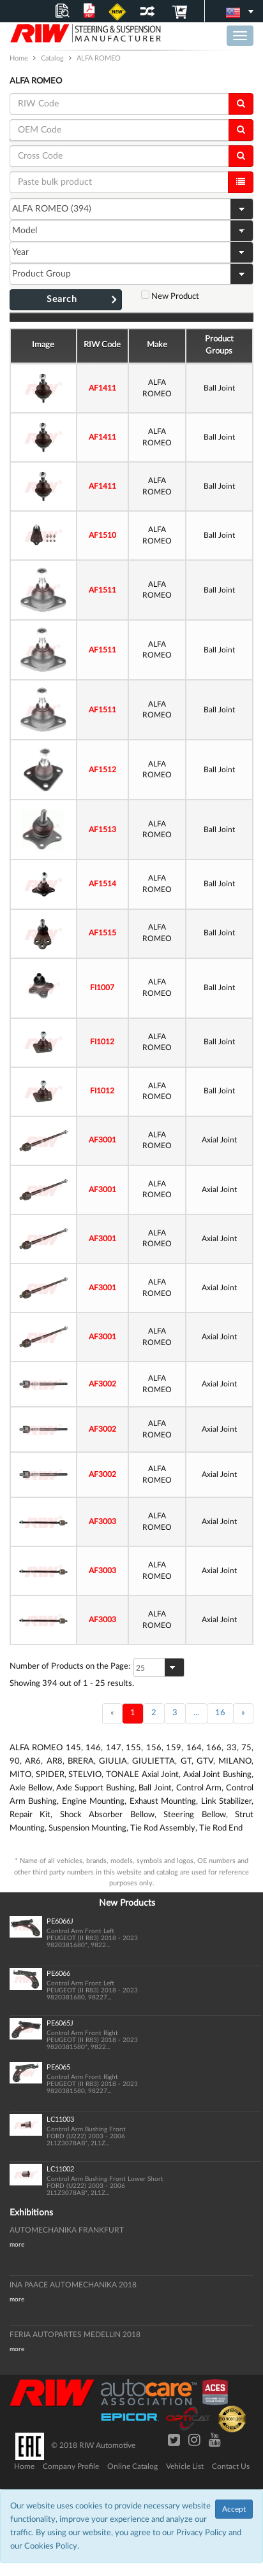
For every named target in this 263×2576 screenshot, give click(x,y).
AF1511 (102, 590)
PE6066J (60, 1921)
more (17, 2244)
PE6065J (60, 2023)
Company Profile (71, 2466)
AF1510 (102, 535)
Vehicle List (185, 2466)
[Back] (112, 1713)
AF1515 (102, 933)
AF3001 (102, 1140)
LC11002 (60, 2169)
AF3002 (102, 1384)
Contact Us (231, 2466)
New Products (127, 1903)
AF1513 (102, 829)
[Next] (243, 1713)
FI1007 (102, 987)
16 (220, 1713)
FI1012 (102, 1042)
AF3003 (102, 1521)
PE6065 (58, 2067)
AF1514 (102, 884)
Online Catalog (132, 2466)
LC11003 (60, 2119)
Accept (234, 2509)
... (196, 1713)
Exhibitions (31, 2212)
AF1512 (102, 770)
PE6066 (58, 1973)
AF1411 (102, 388)
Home (24, 2466)
